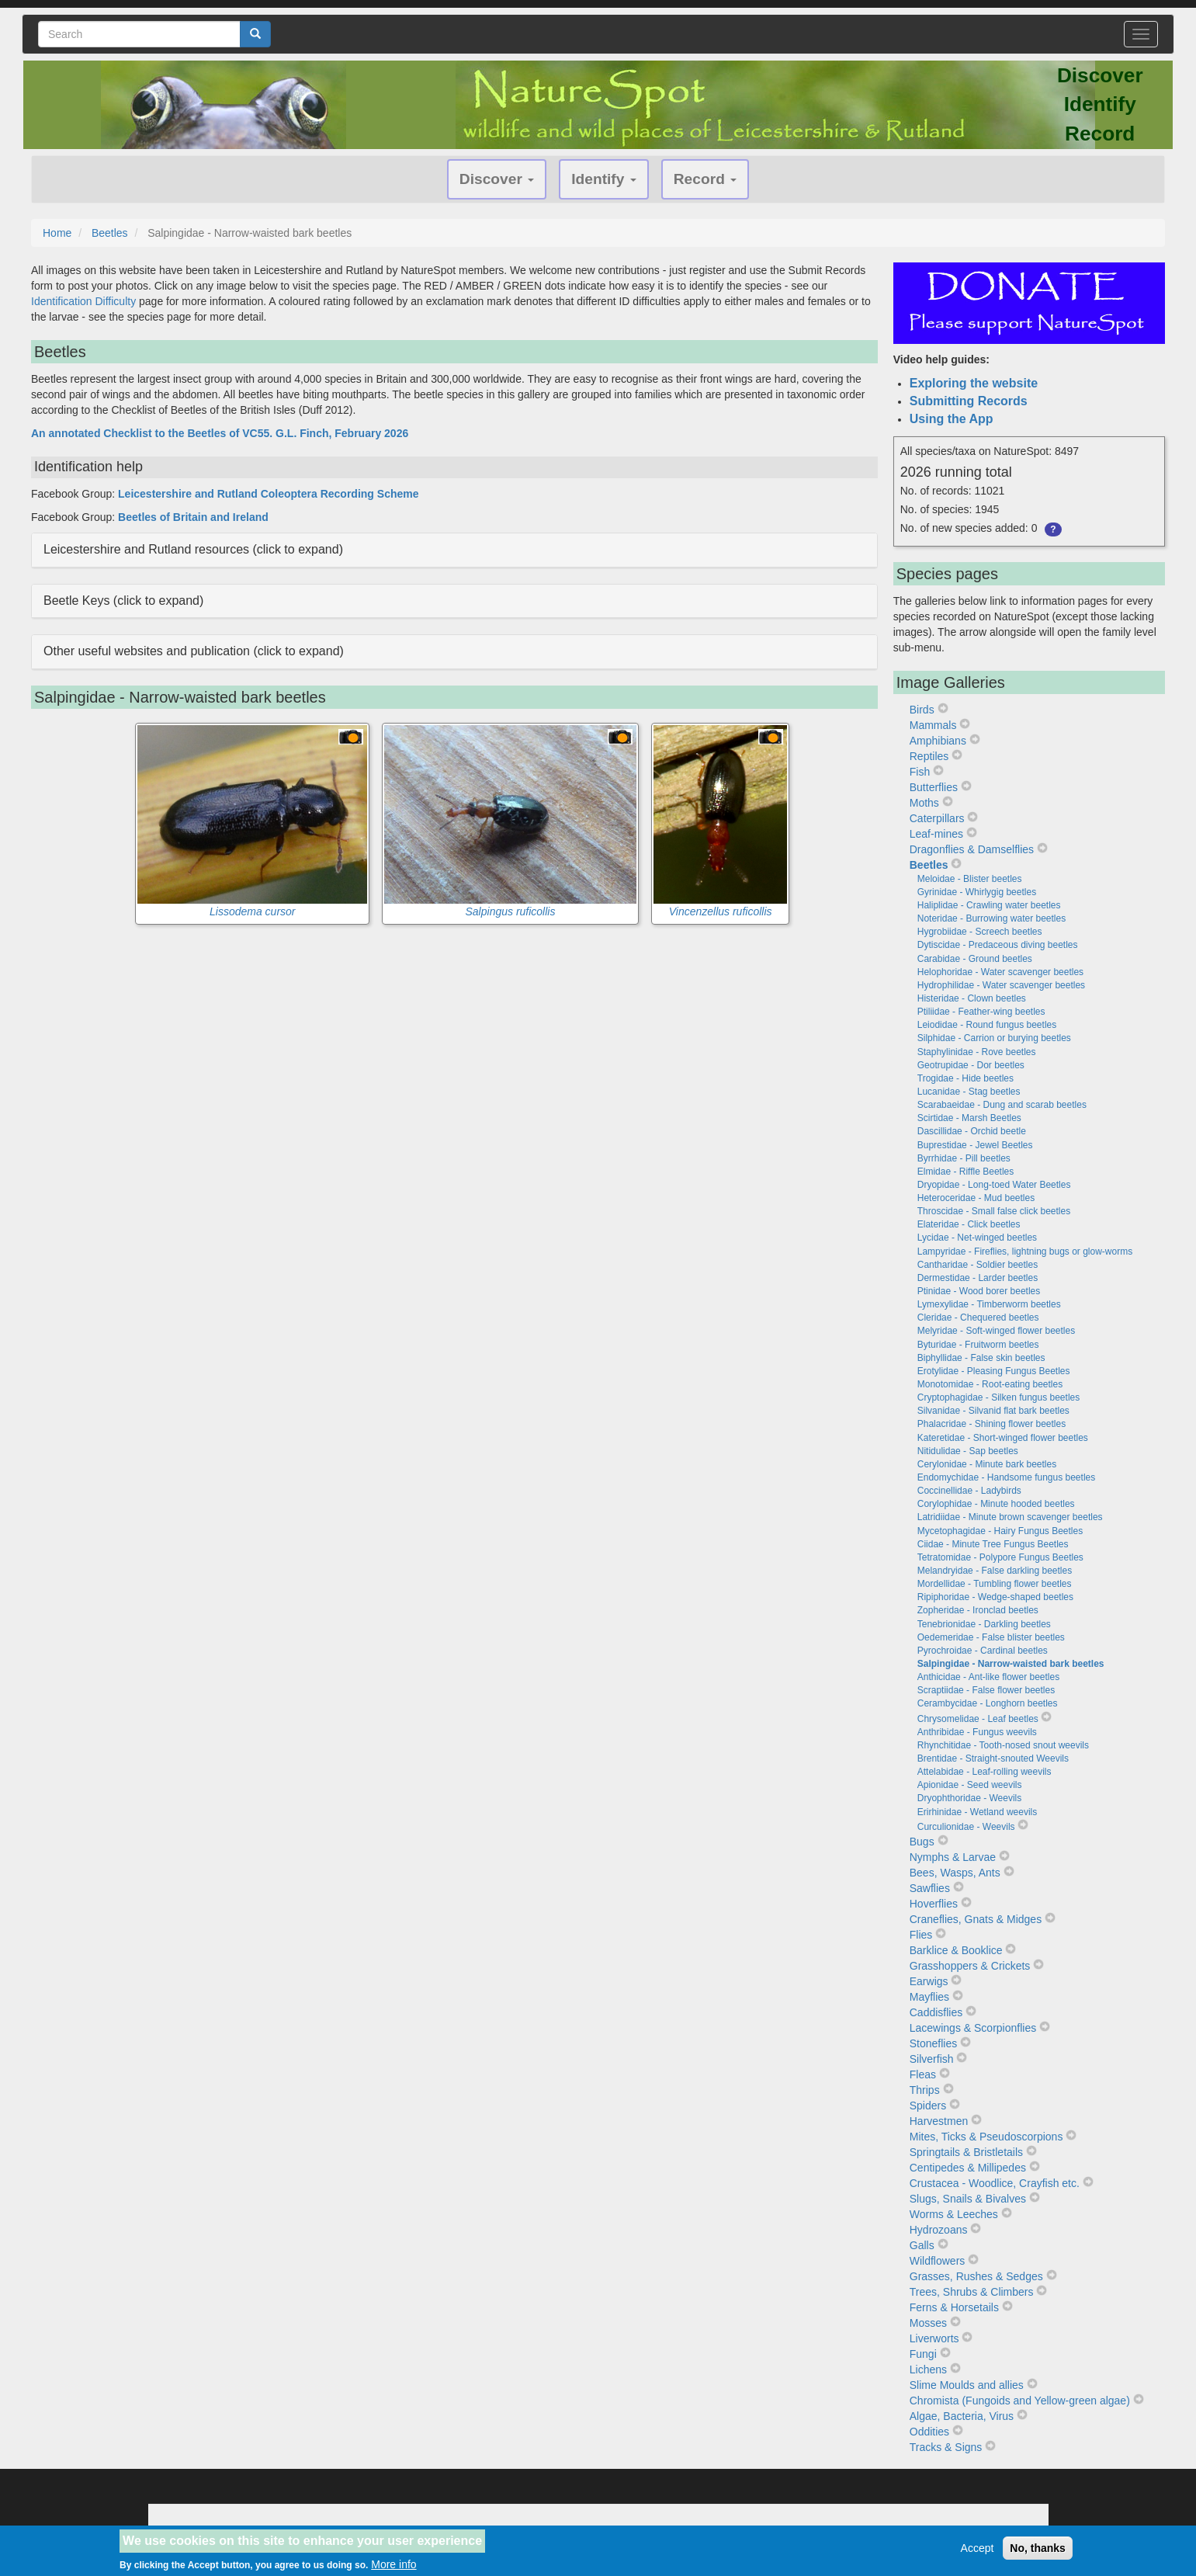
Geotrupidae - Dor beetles (970, 1065)
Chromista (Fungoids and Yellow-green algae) (1020, 2400)
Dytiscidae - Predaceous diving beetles (997, 944)
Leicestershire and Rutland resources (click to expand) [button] (193, 549)
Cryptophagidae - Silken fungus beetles (998, 1397)
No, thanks (1038, 2552)
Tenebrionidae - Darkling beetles (984, 1624)
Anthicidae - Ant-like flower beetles (988, 1677)
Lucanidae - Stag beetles (969, 1091)
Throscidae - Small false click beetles (993, 1211)
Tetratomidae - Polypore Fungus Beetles (1000, 1557)
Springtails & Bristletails (966, 2152)
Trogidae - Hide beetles (965, 1078)
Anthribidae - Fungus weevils (977, 1732)
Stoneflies (933, 2043)
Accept (977, 2552)
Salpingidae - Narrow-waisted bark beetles (1010, 1663)
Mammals (933, 725)
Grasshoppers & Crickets (970, 1966)
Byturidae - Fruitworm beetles (978, 1344)
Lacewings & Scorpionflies (973, 2028)
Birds (922, 709)
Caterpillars (937, 818)
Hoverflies (934, 1903)
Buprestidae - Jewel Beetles (975, 1145)
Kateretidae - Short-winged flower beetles (1002, 1437)
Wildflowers (937, 2261)
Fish (920, 772)
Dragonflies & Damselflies (972, 849)
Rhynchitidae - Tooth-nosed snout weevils (1003, 1745)
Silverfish (932, 2059)
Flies (921, 1935)
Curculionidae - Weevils (966, 1826)
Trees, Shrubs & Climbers (972, 2292)
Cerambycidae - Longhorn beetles (987, 1703)
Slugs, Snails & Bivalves (968, 2198)
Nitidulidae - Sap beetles (967, 1451)
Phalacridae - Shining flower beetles (991, 1423)
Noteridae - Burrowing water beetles (991, 918)
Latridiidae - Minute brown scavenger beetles (1010, 1517)
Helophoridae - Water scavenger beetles (1000, 972)
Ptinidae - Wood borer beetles (979, 1291)
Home (57, 233)
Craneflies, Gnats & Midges (976, 1919)
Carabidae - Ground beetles (974, 958)
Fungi (923, 2354)
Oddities (929, 2431)
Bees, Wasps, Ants (955, 1872)
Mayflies (929, 1997)
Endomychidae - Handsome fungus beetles (1006, 1477)
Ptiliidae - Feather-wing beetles (981, 1011)
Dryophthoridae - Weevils (969, 1798)
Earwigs (929, 1981)
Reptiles (929, 756)
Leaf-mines (936, 834)
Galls (922, 2245)
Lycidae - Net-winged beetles (977, 1237)
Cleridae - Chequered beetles (978, 1317)
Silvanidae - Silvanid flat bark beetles (993, 1410)
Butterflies (934, 787)
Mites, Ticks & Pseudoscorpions (986, 2136)
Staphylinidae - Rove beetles (976, 1052)
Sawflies (930, 1888)
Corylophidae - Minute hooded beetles (996, 1503)
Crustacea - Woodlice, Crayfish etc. (995, 2183)
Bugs (922, 1841)
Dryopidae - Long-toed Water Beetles (994, 1184)
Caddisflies (936, 2012)
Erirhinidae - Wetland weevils (977, 1812)
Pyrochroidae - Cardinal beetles (982, 1650)
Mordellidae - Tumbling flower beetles (994, 1583)
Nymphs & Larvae (953, 1857)
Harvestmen (939, 2121)
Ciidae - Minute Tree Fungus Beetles (993, 1544)
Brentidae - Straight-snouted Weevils (993, 1758)
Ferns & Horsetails (954, 2307)
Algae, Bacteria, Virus (962, 2416)
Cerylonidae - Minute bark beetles (986, 1464)
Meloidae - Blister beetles (969, 878)
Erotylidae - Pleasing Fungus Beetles (993, 1371)
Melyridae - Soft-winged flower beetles (996, 1330)
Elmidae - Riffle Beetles (965, 1171)
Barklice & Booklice (956, 1950)
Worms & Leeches (954, 2214)
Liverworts (934, 2338)
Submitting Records (969, 401)
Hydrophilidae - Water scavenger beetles (1001, 985)
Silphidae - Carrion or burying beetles (994, 1038)
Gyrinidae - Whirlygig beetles (976, 892)
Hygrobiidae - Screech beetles (979, 931)
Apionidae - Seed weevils (969, 1784)
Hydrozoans (939, 2230)
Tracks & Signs (946, 2447)
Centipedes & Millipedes (968, 2167)
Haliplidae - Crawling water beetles (989, 905)
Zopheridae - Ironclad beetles (977, 1610)
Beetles (110, 233)
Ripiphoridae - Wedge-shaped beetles (995, 1597)
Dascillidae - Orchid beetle (971, 1131)
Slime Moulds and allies (967, 2385)
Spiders (928, 2105)
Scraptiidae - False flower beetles (986, 1690)
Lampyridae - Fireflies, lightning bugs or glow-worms (1024, 1251)
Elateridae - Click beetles (969, 1224)
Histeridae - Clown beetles (971, 998)
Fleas (923, 2074)
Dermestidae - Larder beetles (977, 1277)
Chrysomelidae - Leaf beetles (977, 1718)
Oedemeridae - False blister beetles (991, 1637)
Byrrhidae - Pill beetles (964, 1158)
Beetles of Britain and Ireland (193, 517)
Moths (924, 803)
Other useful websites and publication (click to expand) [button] (193, 651)
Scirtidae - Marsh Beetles (969, 1118)
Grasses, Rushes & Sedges (976, 2276)
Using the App (951, 418)
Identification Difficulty (83, 301)
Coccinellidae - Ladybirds (969, 1490)
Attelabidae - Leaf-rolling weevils (984, 1771)
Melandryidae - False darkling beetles (994, 1570)
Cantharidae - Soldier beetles (977, 1264)
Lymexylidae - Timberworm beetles (989, 1304)
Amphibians (938, 740)
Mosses (928, 2323)
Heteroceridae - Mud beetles (976, 1198)
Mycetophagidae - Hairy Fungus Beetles (1000, 1531)
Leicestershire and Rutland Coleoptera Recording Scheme (268, 494)
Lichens (928, 2369)
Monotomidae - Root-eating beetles (990, 1384)
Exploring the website (974, 383)
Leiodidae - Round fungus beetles (986, 1024)
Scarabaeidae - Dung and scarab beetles (1002, 1104)
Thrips (925, 2090)
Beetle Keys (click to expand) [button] (123, 600)
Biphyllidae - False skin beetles (981, 1357)
